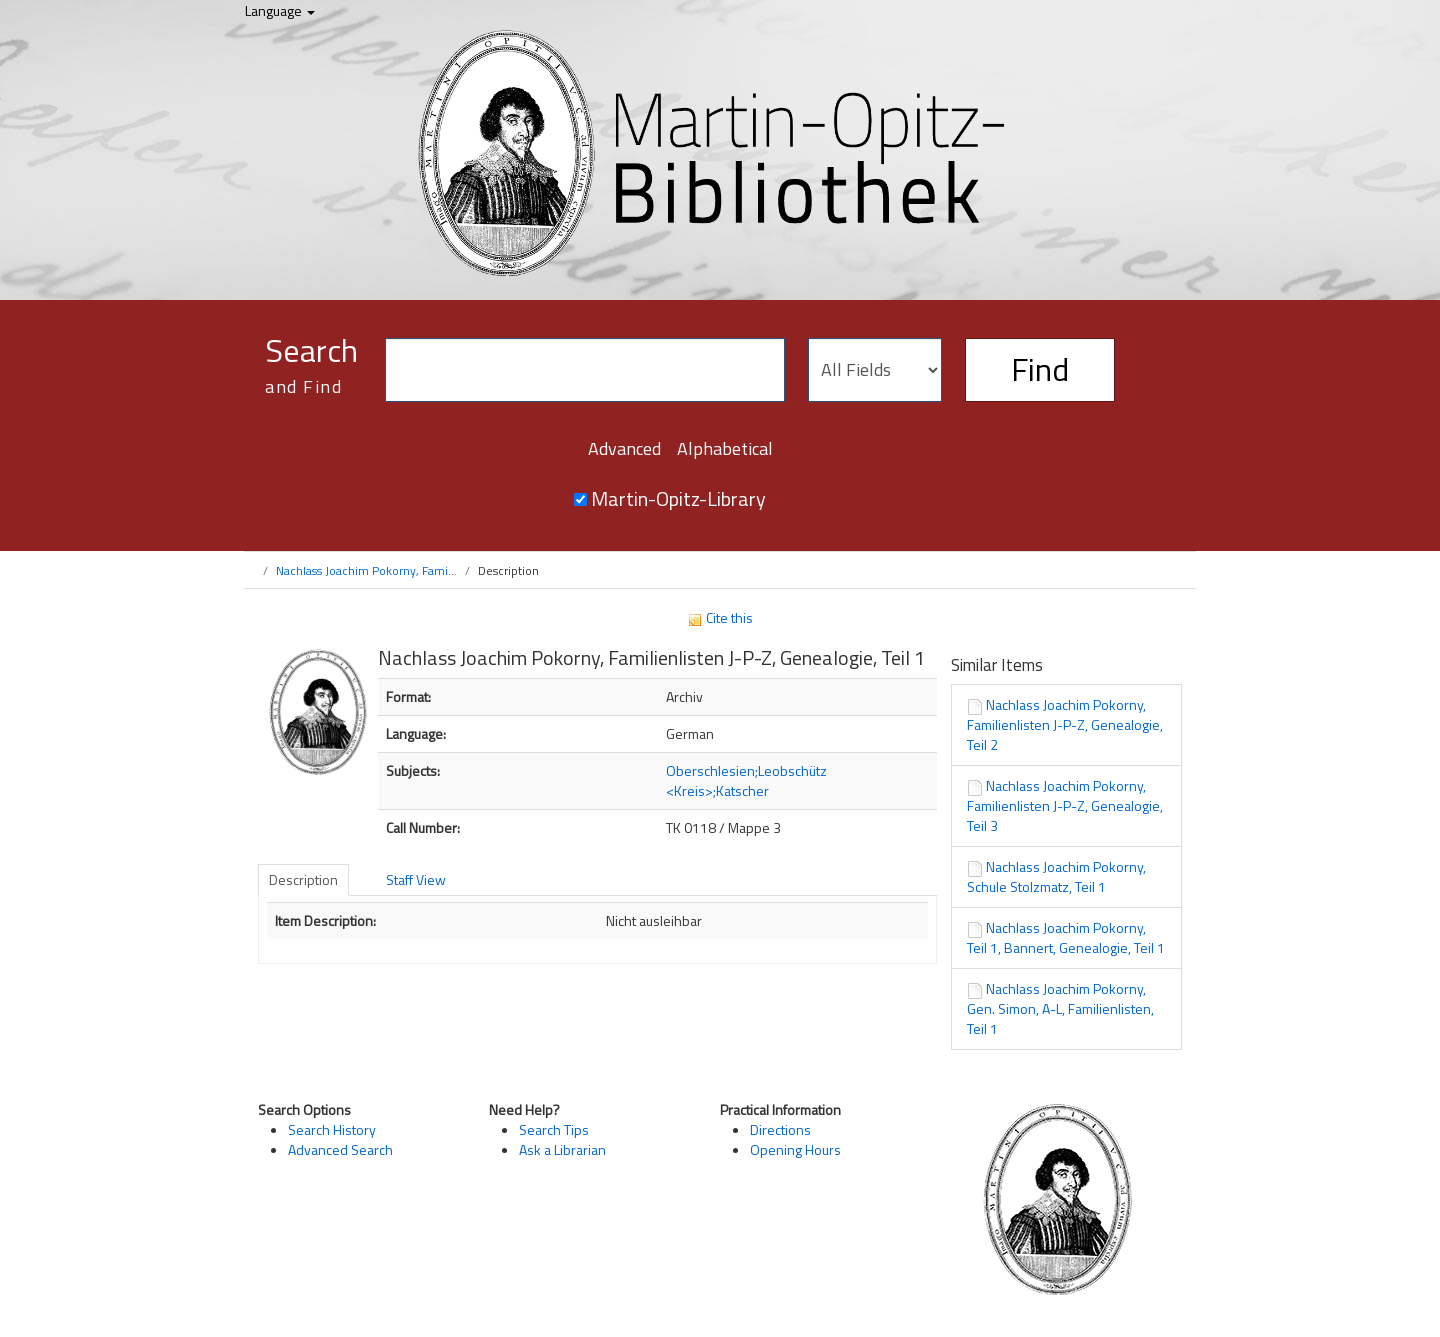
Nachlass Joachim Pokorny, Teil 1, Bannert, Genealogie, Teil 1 (1066, 937)
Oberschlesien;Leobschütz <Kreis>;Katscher (746, 780)
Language (280, 10)
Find (1040, 369)
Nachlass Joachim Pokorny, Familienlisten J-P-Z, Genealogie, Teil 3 (1065, 805)
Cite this (720, 617)
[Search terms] (585, 370)
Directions (780, 1129)
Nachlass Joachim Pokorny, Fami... (366, 570)
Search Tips (554, 1129)
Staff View (416, 879)
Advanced (624, 448)
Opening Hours (795, 1149)
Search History (332, 1129)
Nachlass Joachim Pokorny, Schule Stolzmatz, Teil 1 (1056, 876)
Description (303, 879)
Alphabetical (725, 448)
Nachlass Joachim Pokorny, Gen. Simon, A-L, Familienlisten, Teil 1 (1060, 1008)
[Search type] (875, 370)
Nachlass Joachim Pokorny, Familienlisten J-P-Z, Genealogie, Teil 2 (1065, 724)
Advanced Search (340, 1149)
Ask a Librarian (562, 1149)
